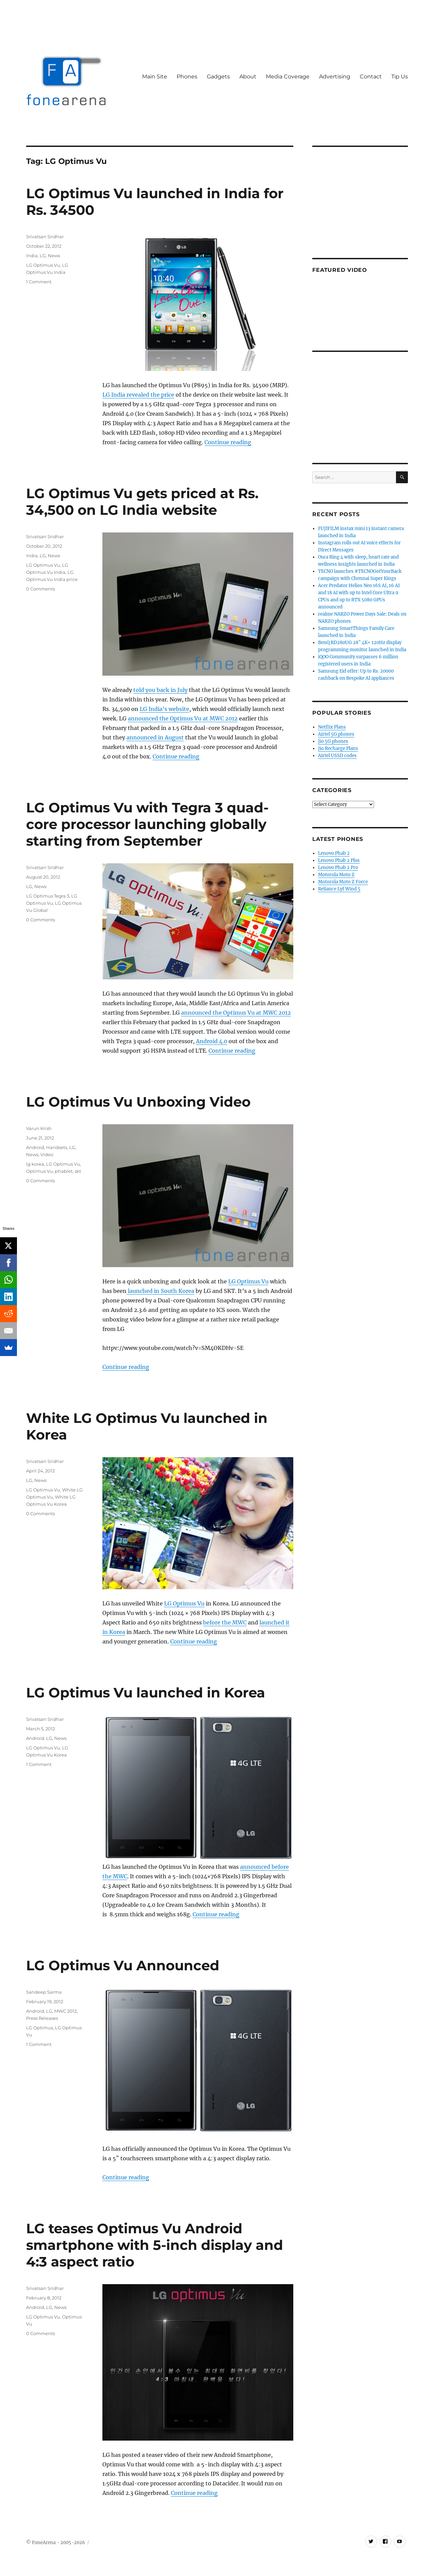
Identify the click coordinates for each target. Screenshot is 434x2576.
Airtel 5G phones (336, 734)
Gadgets (218, 76)
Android (35, 1147)
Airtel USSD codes (337, 755)
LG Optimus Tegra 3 (47, 896)
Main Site (154, 76)
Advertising (334, 76)
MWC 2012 (65, 2011)
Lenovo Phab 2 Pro (338, 867)
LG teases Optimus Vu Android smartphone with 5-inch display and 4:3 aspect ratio (154, 2245)
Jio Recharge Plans (338, 748)
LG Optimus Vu (43, 265)
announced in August (155, 737)
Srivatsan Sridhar (45, 236)
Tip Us (399, 76)
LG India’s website (164, 709)
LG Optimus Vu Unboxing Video (138, 1101)
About (247, 76)
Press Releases (42, 2018)
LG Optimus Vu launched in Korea (145, 1692)
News (54, 255)
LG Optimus (39, 2027)
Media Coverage (288, 76)
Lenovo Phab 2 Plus (339, 860)
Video (46, 1154)
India (32, 255)
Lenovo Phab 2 (334, 853)
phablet (64, 1171)
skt (78, 1171)
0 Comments (40, 588)
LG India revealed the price (138, 394)
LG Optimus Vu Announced (122, 1965)
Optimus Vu (39, 1171)
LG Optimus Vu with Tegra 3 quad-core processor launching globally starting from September (147, 824)
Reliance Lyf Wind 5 (339, 889)
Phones (187, 76)
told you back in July (160, 690)
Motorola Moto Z (336, 875)
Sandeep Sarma (44, 1992)
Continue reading (227, 442)
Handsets (56, 1147)
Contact (371, 76)
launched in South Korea (160, 1290)
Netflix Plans (332, 727)
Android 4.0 (211, 1041)
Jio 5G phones (333, 741)
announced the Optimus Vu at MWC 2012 (183, 718)
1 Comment (39, 281)
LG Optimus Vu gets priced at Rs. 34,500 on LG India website (142, 501)
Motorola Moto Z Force (343, 882)
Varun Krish (39, 1128)
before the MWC (224, 1622)
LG (43, 255)
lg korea (35, 1164)
